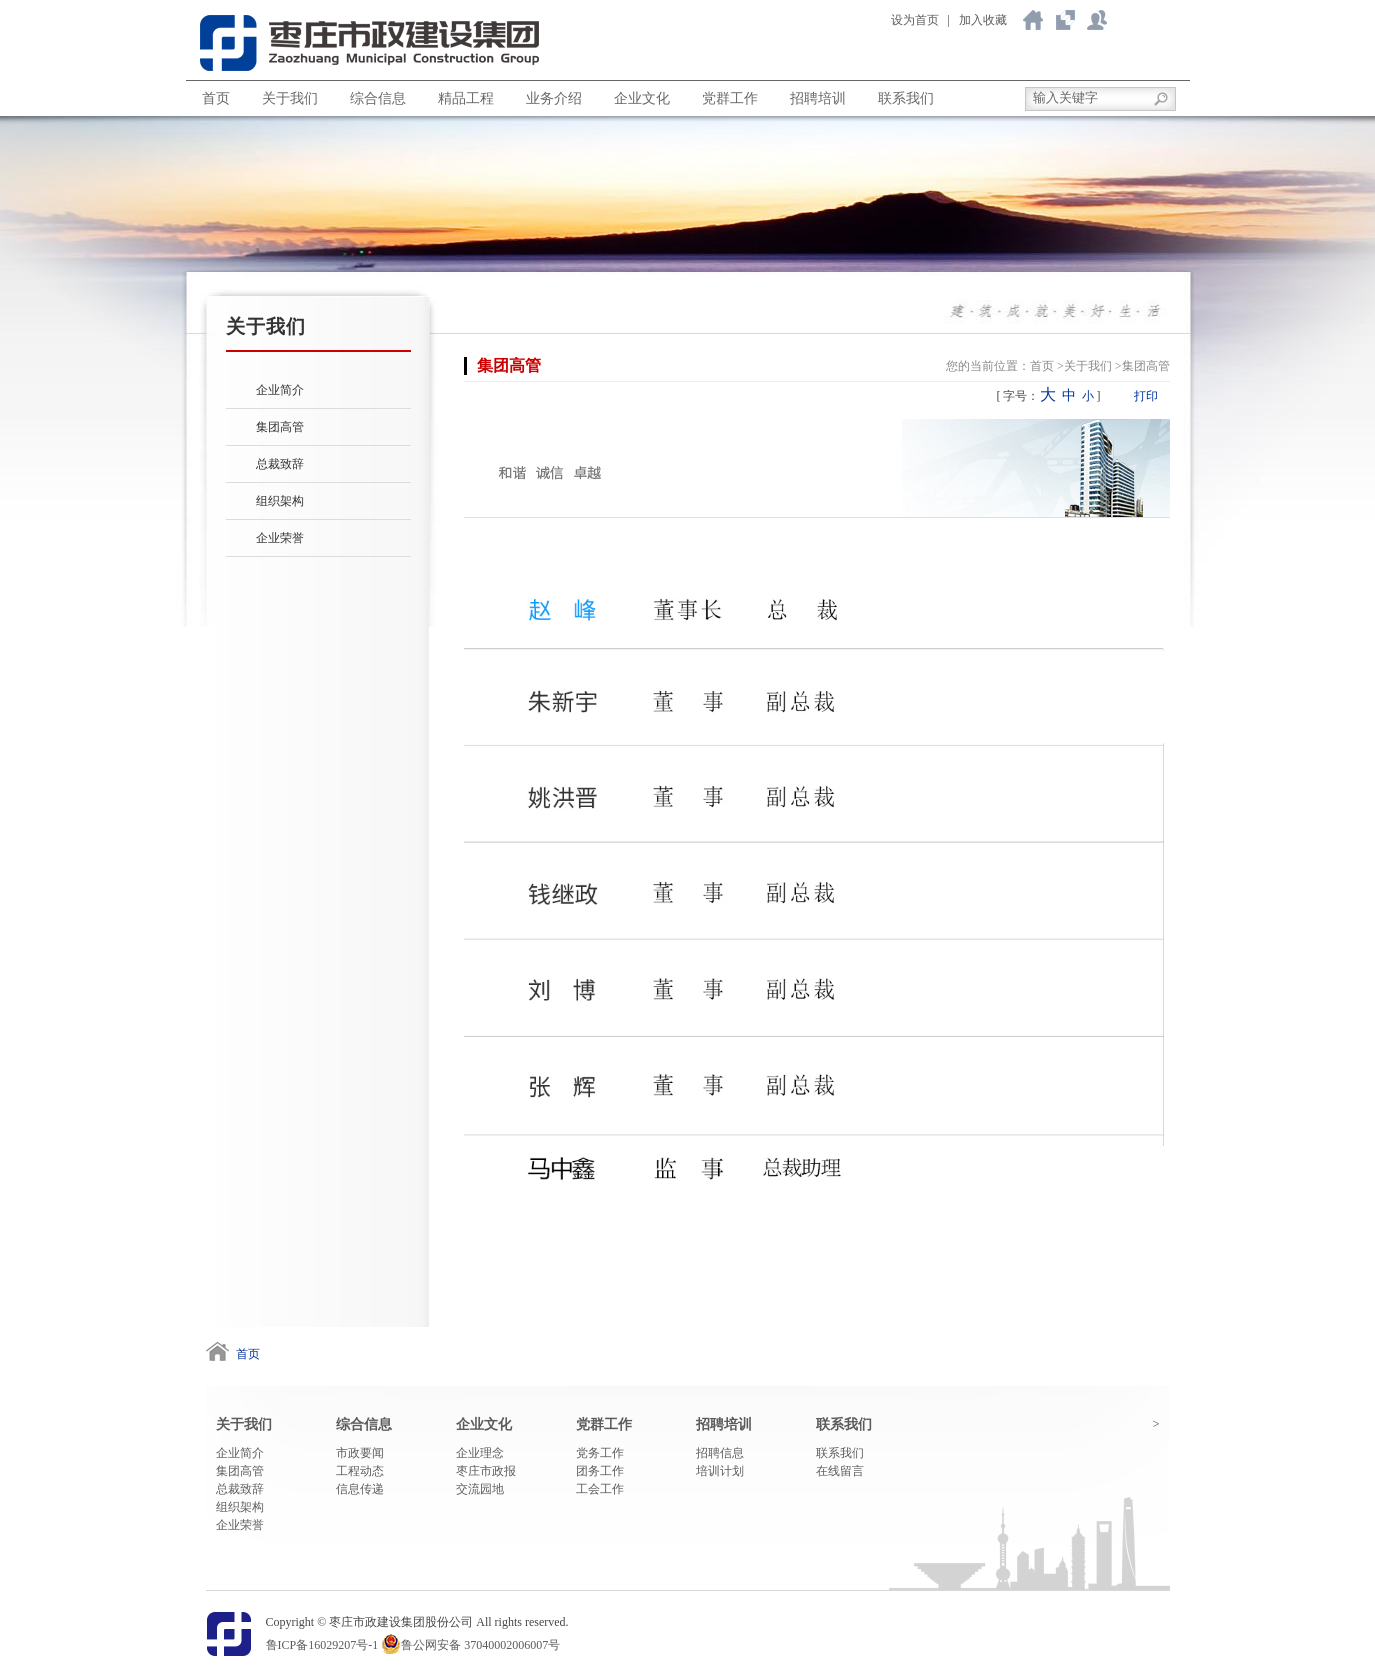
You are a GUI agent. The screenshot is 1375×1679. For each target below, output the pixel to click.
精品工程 (466, 98)
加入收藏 (983, 20)
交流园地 (480, 1489)
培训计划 (720, 1471)
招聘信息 (720, 1453)
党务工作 (600, 1453)
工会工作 (600, 1489)
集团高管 (280, 427)
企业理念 (480, 1453)
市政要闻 (360, 1453)
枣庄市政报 (486, 1471)
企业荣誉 (280, 538)
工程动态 (360, 1471)
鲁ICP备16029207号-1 (322, 1645)
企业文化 (642, 98)
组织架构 (280, 501)
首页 (216, 98)
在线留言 (840, 1471)
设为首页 (915, 20)
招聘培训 (818, 98)
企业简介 (280, 390)
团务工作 (600, 1471)
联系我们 (1097, 20)
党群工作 (730, 98)
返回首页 (1033, 20)
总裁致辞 (280, 464)
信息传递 (360, 1489)
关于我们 (1065, 20)
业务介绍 (554, 98)
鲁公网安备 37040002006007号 (480, 1645)
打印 (1146, 396)
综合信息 (378, 98)
